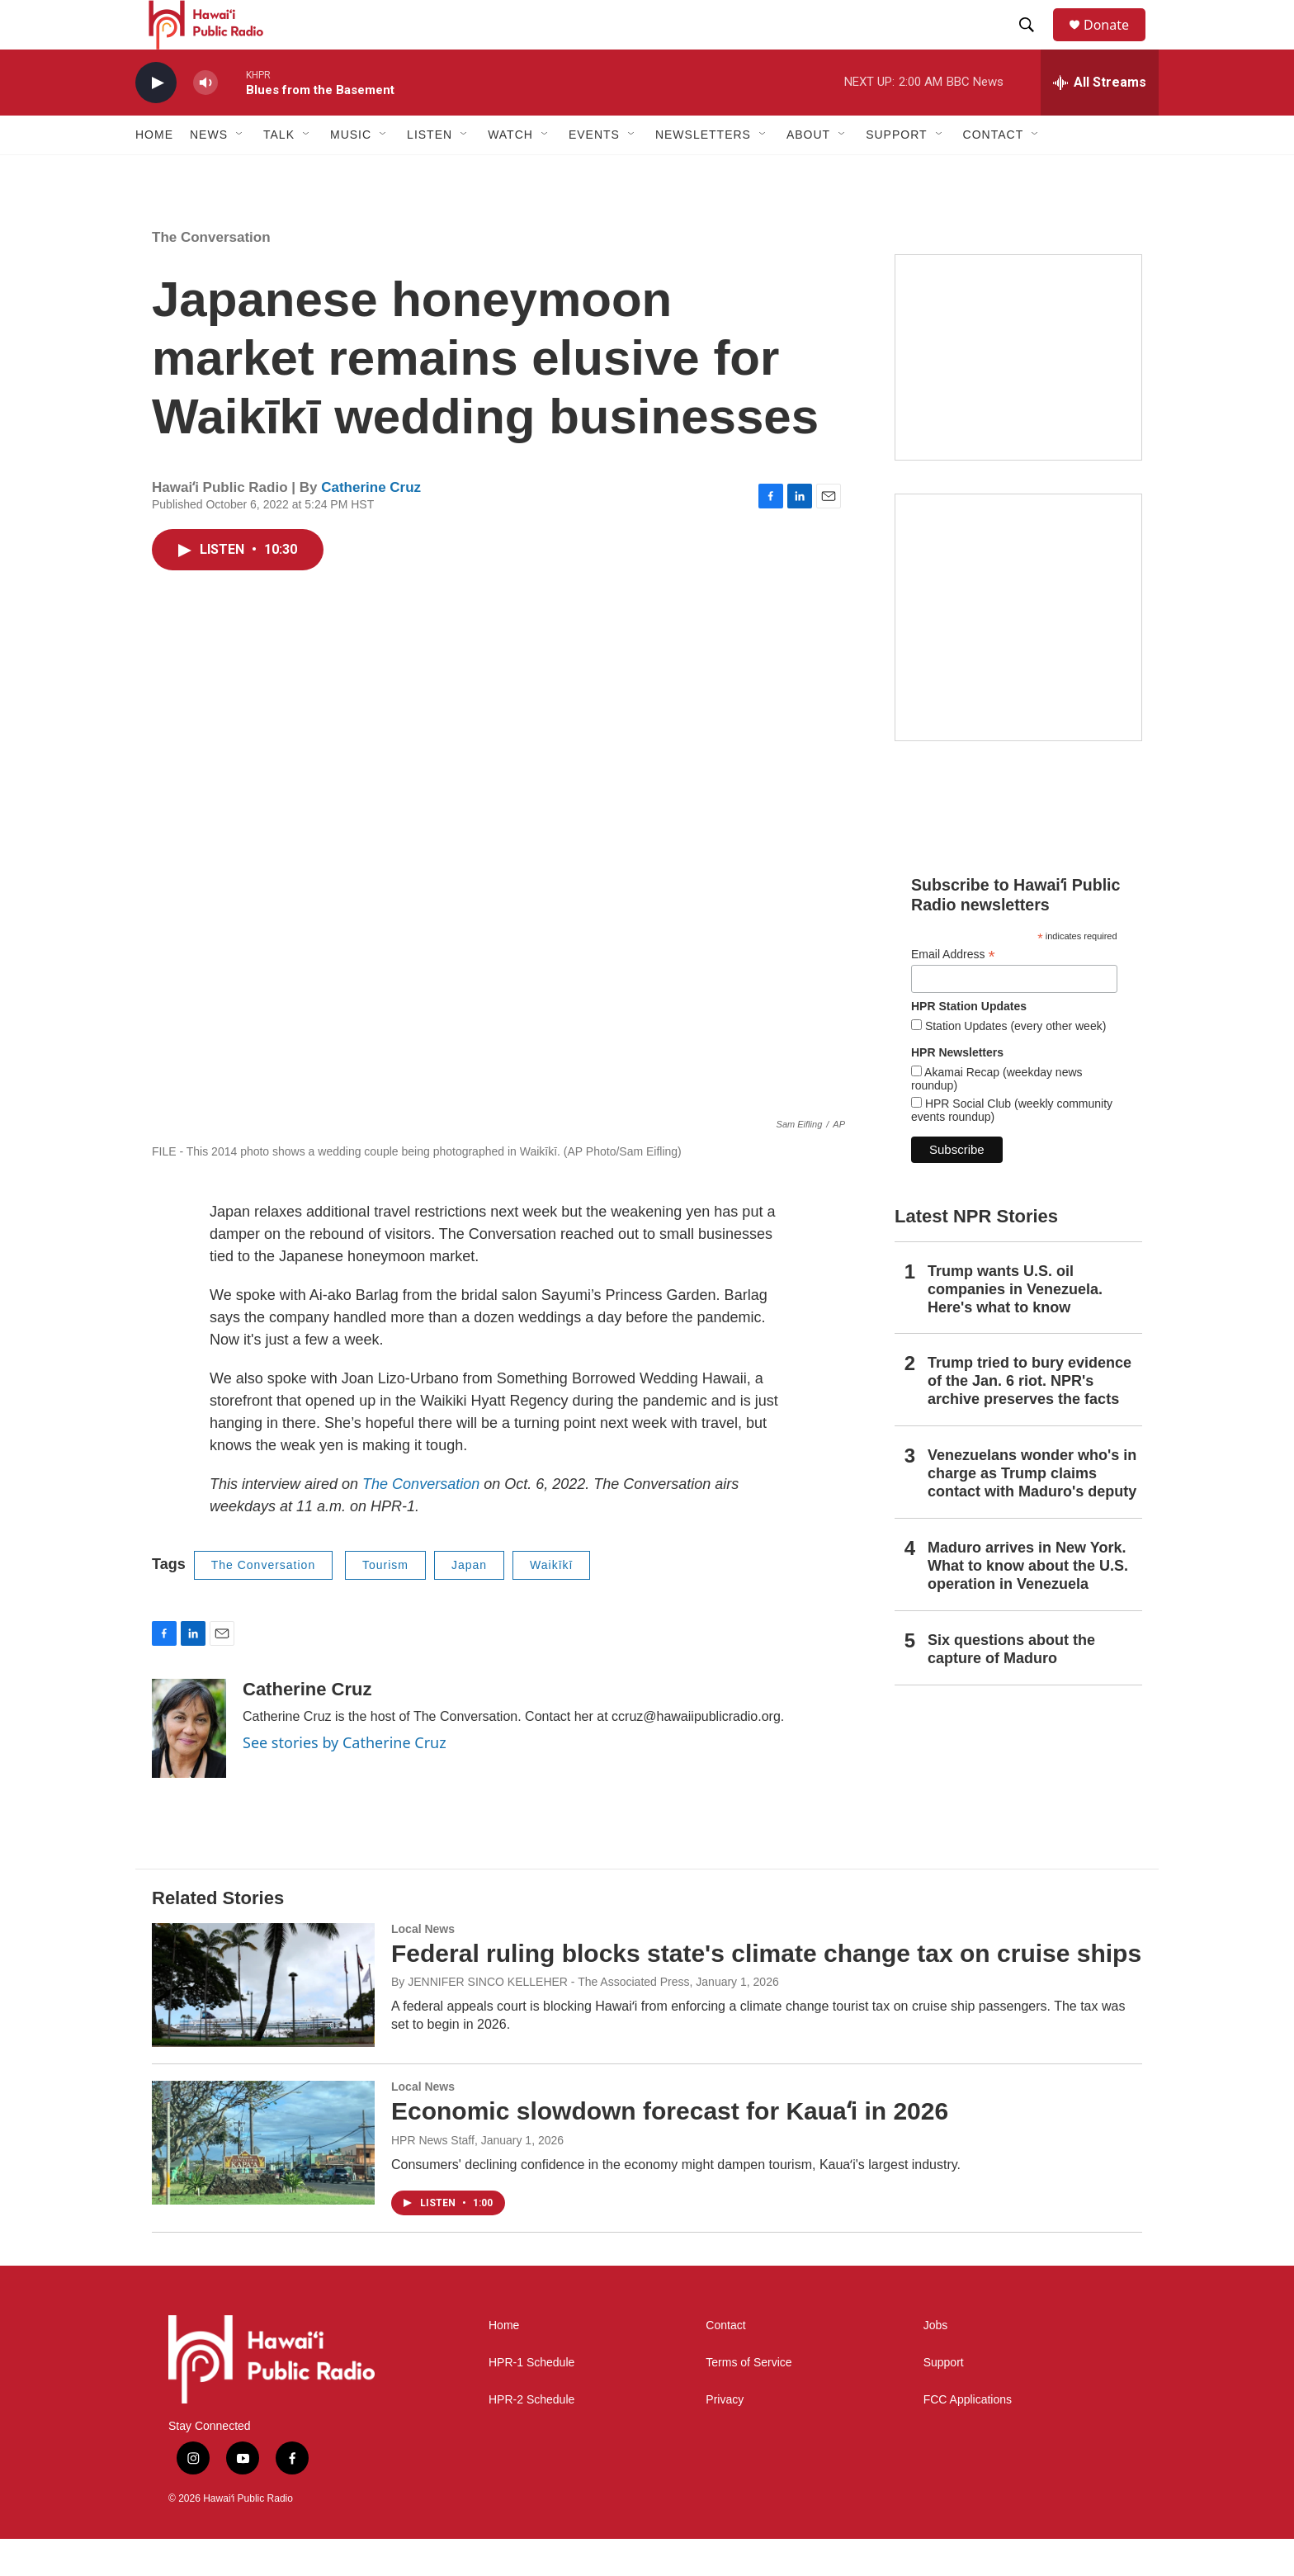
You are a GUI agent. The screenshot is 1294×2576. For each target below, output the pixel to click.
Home (154, 171)
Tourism (385, 1602)
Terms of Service (748, 2400)
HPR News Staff (433, 2177)
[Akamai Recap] (1018, 655)
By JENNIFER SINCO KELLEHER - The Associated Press (540, 2018)
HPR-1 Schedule (531, 2400)
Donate (1116, 43)
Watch (510, 171)
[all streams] (1100, 120)
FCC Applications (967, 2437)
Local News (423, 1966)
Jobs (935, 2362)
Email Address (953, 992)
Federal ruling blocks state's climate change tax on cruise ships (766, 1990)
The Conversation (211, 274)
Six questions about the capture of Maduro (1011, 1686)
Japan (469, 1602)
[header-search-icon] (1034, 43)
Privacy (725, 2437)
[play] (156, 120)
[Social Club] (1018, 394)
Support (943, 2400)
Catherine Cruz (371, 524)
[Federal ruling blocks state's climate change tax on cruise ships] (263, 2022)
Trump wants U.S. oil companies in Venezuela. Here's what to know (1015, 1326)
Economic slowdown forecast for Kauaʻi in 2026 (669, 2148)
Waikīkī (551, 1602)
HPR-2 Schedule (531, 2437)
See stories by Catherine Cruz (344, 1779)
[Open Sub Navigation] (240, 171)
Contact (725, 2362)
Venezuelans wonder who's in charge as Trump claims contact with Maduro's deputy (1032, 1510)
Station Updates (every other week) (1014, 1063)
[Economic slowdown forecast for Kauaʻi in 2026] (263, 2180)
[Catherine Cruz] (189, 1765)
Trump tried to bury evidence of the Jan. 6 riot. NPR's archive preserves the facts (1029, 1418)
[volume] (205, 120)
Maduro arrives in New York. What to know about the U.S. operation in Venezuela (1028, 1602)
